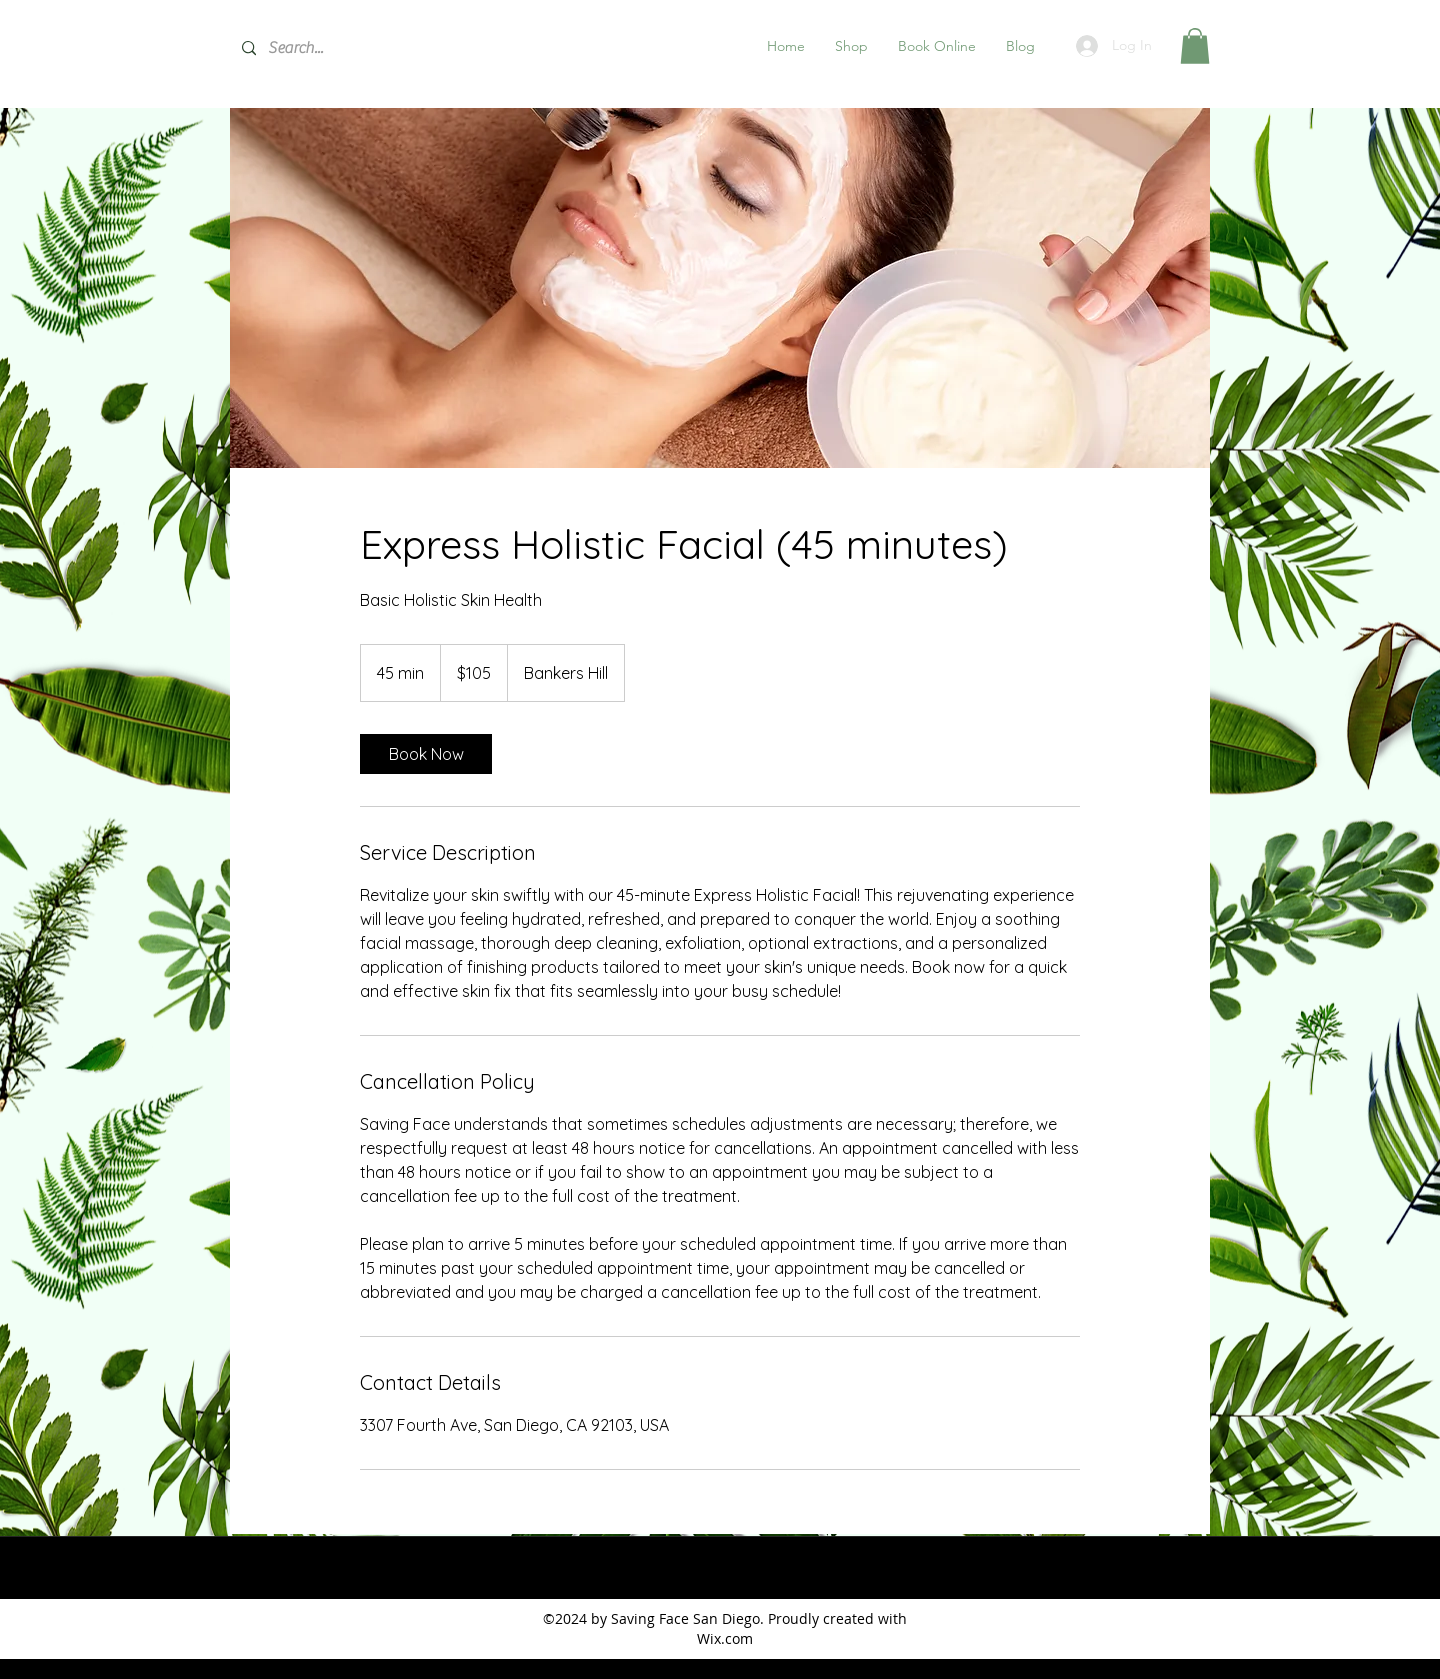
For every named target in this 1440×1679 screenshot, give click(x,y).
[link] (426, 754)
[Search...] (380, 48)
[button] (851, 46)
